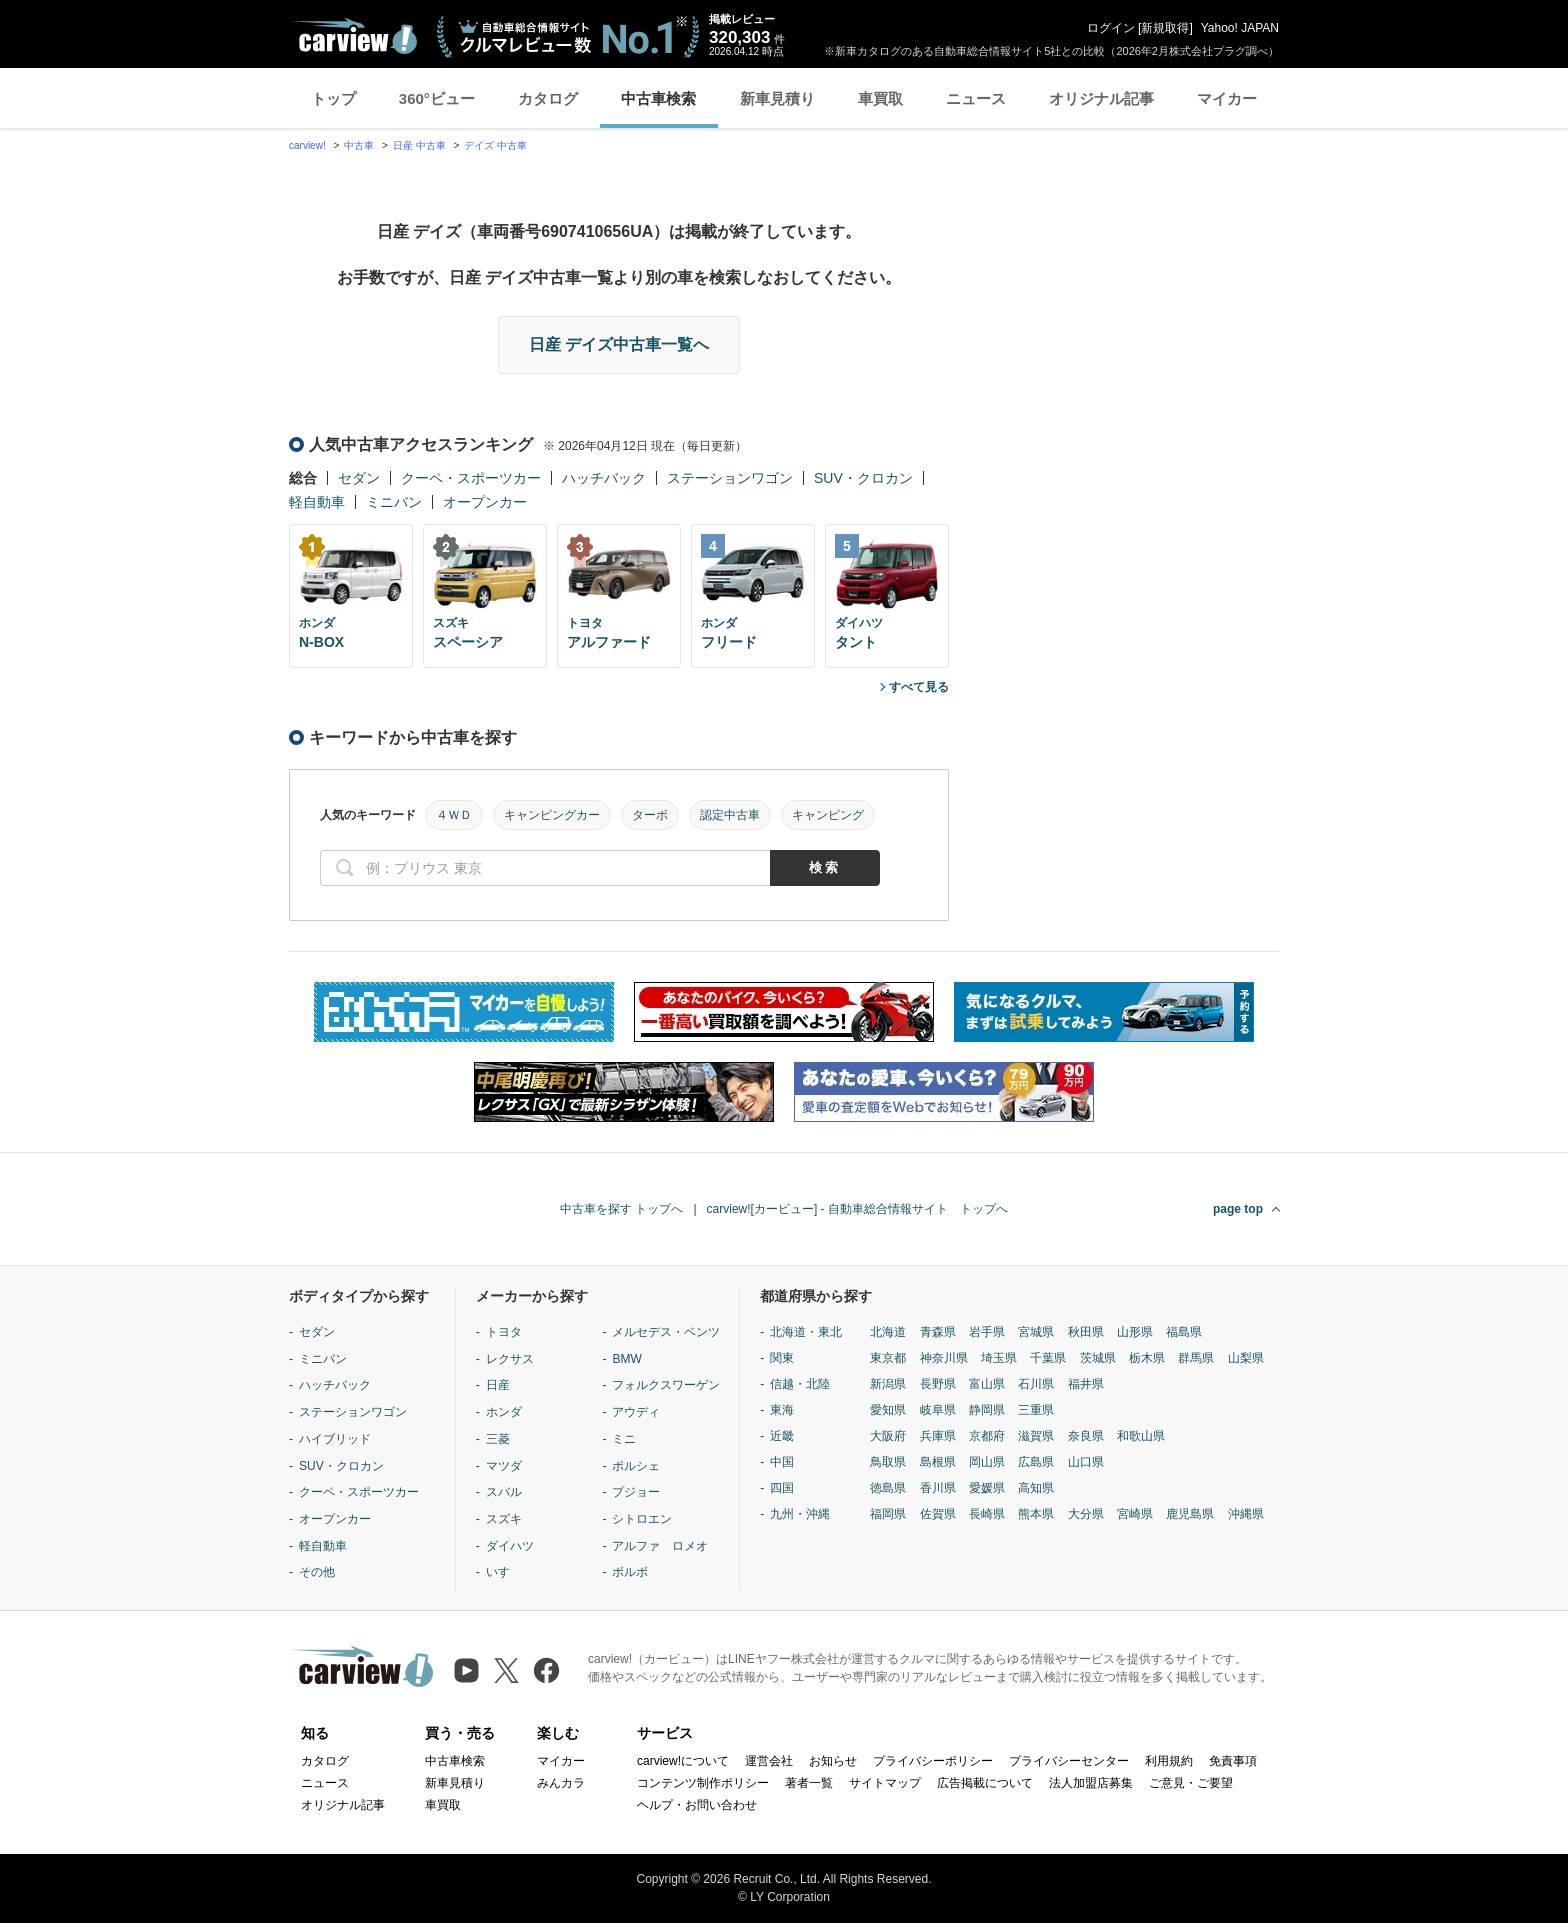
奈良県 (1086, 1436)
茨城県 (1098, 1358)
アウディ (636, 1412)
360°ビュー (437, 98)
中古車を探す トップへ (621, 1209)
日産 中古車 (419, 145)
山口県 (1086, 1462)
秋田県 (1086, 1332)
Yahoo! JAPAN (1240, 28)
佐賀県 (938, 1514)
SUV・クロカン (863, 478)
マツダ (504, 1466)
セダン (359, 478)
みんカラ (561, 1783)
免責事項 (1233, 1761)
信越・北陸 (800, 1384)
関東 (782, 1358)
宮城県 (1036, 1332)
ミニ (624, 1439)
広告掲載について (985, 1783)
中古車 (359, 145)
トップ (333, 98)
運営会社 (769, 1761)
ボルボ (630, 1572)
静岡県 (987, 1410)
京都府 (987, 1436)
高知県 (1036, 1488)
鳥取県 (888, 1462)
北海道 (888, 1332)
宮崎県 (1135, 1514)
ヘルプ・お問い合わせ (697, 1805)
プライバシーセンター (1069, 1761)
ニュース (976, 98)
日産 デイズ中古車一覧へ (619, 344)
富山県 (987, 1384)
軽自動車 (317, 502)
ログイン (1111, 28)
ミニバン (394, 502)
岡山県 (987, 1462)
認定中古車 (730, 815)
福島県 (1184, 1332)
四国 (782, 1488)
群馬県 (1196, 1358)
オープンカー (485, 502)
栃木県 (1147, 1358)
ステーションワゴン (730, 478)
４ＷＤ (454, 815)
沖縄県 (1246, 1514)
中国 (782, 1462)
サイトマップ (885, 1783)
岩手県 (987, 1332)
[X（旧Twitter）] (506, 1670)
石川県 (1036, 1384)
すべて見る (919, 687)
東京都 (888, 1358)
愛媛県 (987, 1488)
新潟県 (888, 1384)
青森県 (938, 1332)
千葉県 (1048, 1358)
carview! (307, 145)
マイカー (1227, 98)
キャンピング (828, 815)
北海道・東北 (806, 1332)
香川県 (938, 1488)
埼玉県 (999, 1358)
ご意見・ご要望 (1191, 1783)
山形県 (1135, 1332)
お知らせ (833, 1761)
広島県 (1036, 1462)
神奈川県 (944, 1358)
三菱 (498, 1439)
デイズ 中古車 (495, 145)
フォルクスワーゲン (666, 1385)
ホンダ (504, 1412)
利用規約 (1169, 1761)
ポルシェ (636, 1466)
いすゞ (504, 1572)
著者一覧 (809, 1783)
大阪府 (888, 1436)
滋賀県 (1036, 1436)
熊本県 (1036, 1514)
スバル (504, 1492)
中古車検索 (658, 98)
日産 (498, 1385)
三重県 (1036, 1410)
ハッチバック (604, 478)
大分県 (1086, 1514)
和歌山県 (1141, 1436)
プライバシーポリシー (933, 1761)
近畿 (782, 1436)
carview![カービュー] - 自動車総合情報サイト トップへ (857, 1209)
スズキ (504, 1519)
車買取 (880, 98)
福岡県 (888, 1514)
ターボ (650, 815)
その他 (317, 1572)
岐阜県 (938, 1410)
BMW (626, 1359)
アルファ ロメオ (660, 1546)
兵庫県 (938, 1436)
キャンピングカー (552, 815)
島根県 (938, 1462)
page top (1238, 1209)
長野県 (938, 1384)
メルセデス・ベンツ (666, 1332)
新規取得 (1165, 28)
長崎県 (987, 1514)
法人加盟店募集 (1091, 1783)
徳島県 (888, 1488)
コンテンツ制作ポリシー (703, 1783)
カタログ (548, 98)
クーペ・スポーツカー (471, 478)
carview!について (683, 1761)
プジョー (636, 1492)
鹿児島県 (1190, 1514)
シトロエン (642, 1519)
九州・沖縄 (800, 1514)
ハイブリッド (335, 1439)
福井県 (1086, 1384)
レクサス (510, 1359)
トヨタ (504, 1332)
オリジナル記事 (1101, 98)
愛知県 (888, 1410)
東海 (782, 1410)
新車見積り (777, 98)
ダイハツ (510, 1546)
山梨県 (1246, 1358)
